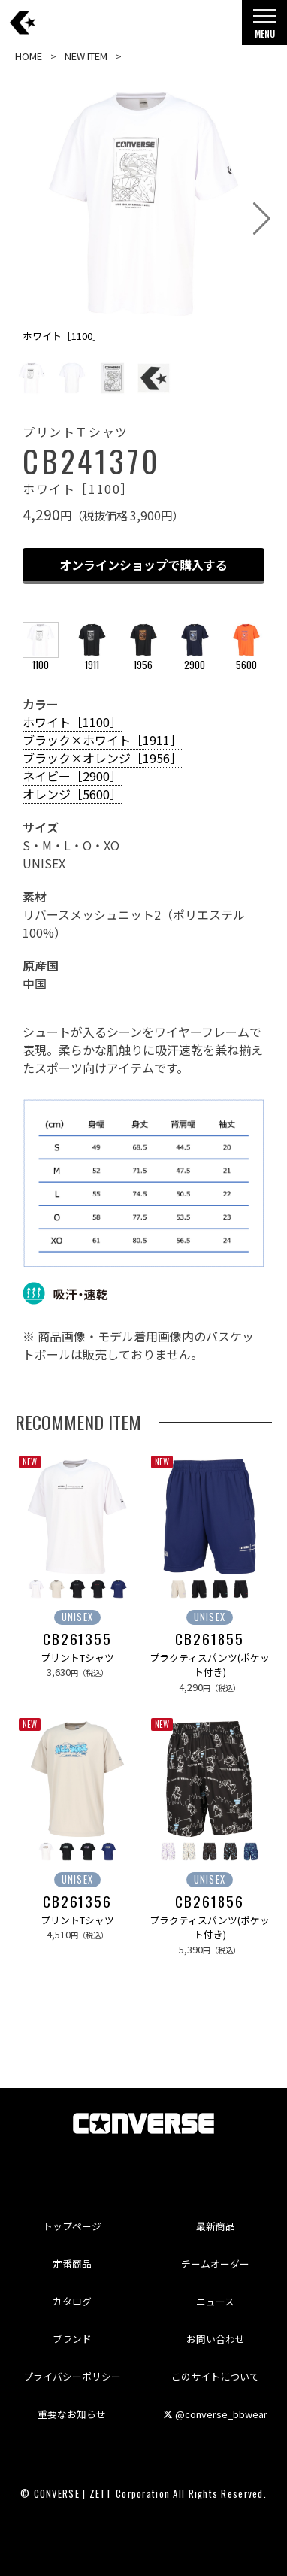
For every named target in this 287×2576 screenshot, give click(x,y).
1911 (92, 658)
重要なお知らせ (72, 2414)
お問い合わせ (215, 2339)
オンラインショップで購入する (143, 565)
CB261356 (77, 1901)
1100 (41, 658)
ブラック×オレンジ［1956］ (102, 758)
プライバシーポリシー (72, 2376)
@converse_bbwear (215, 2414)
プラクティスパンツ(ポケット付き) (210, 1664)
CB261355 (77, 1639)
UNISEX (78, 1617)
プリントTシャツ (77, 1657)
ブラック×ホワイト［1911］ (102, 740)
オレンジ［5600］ (72, 794)
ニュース (215, 2301)
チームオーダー (215, 2263)
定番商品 (72, 2263)
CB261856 (209, 1901)
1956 (143, 658)
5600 (246, 658)
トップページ (72, 2226)
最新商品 (215, 2226)
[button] (262, 218)
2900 (195, 658)
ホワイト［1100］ (72, 722)
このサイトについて (215, 2376)
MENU (264, 27)
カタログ (72, 2301)
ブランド (72, 2339)
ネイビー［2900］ (72, 776)
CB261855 (209, 1639)
